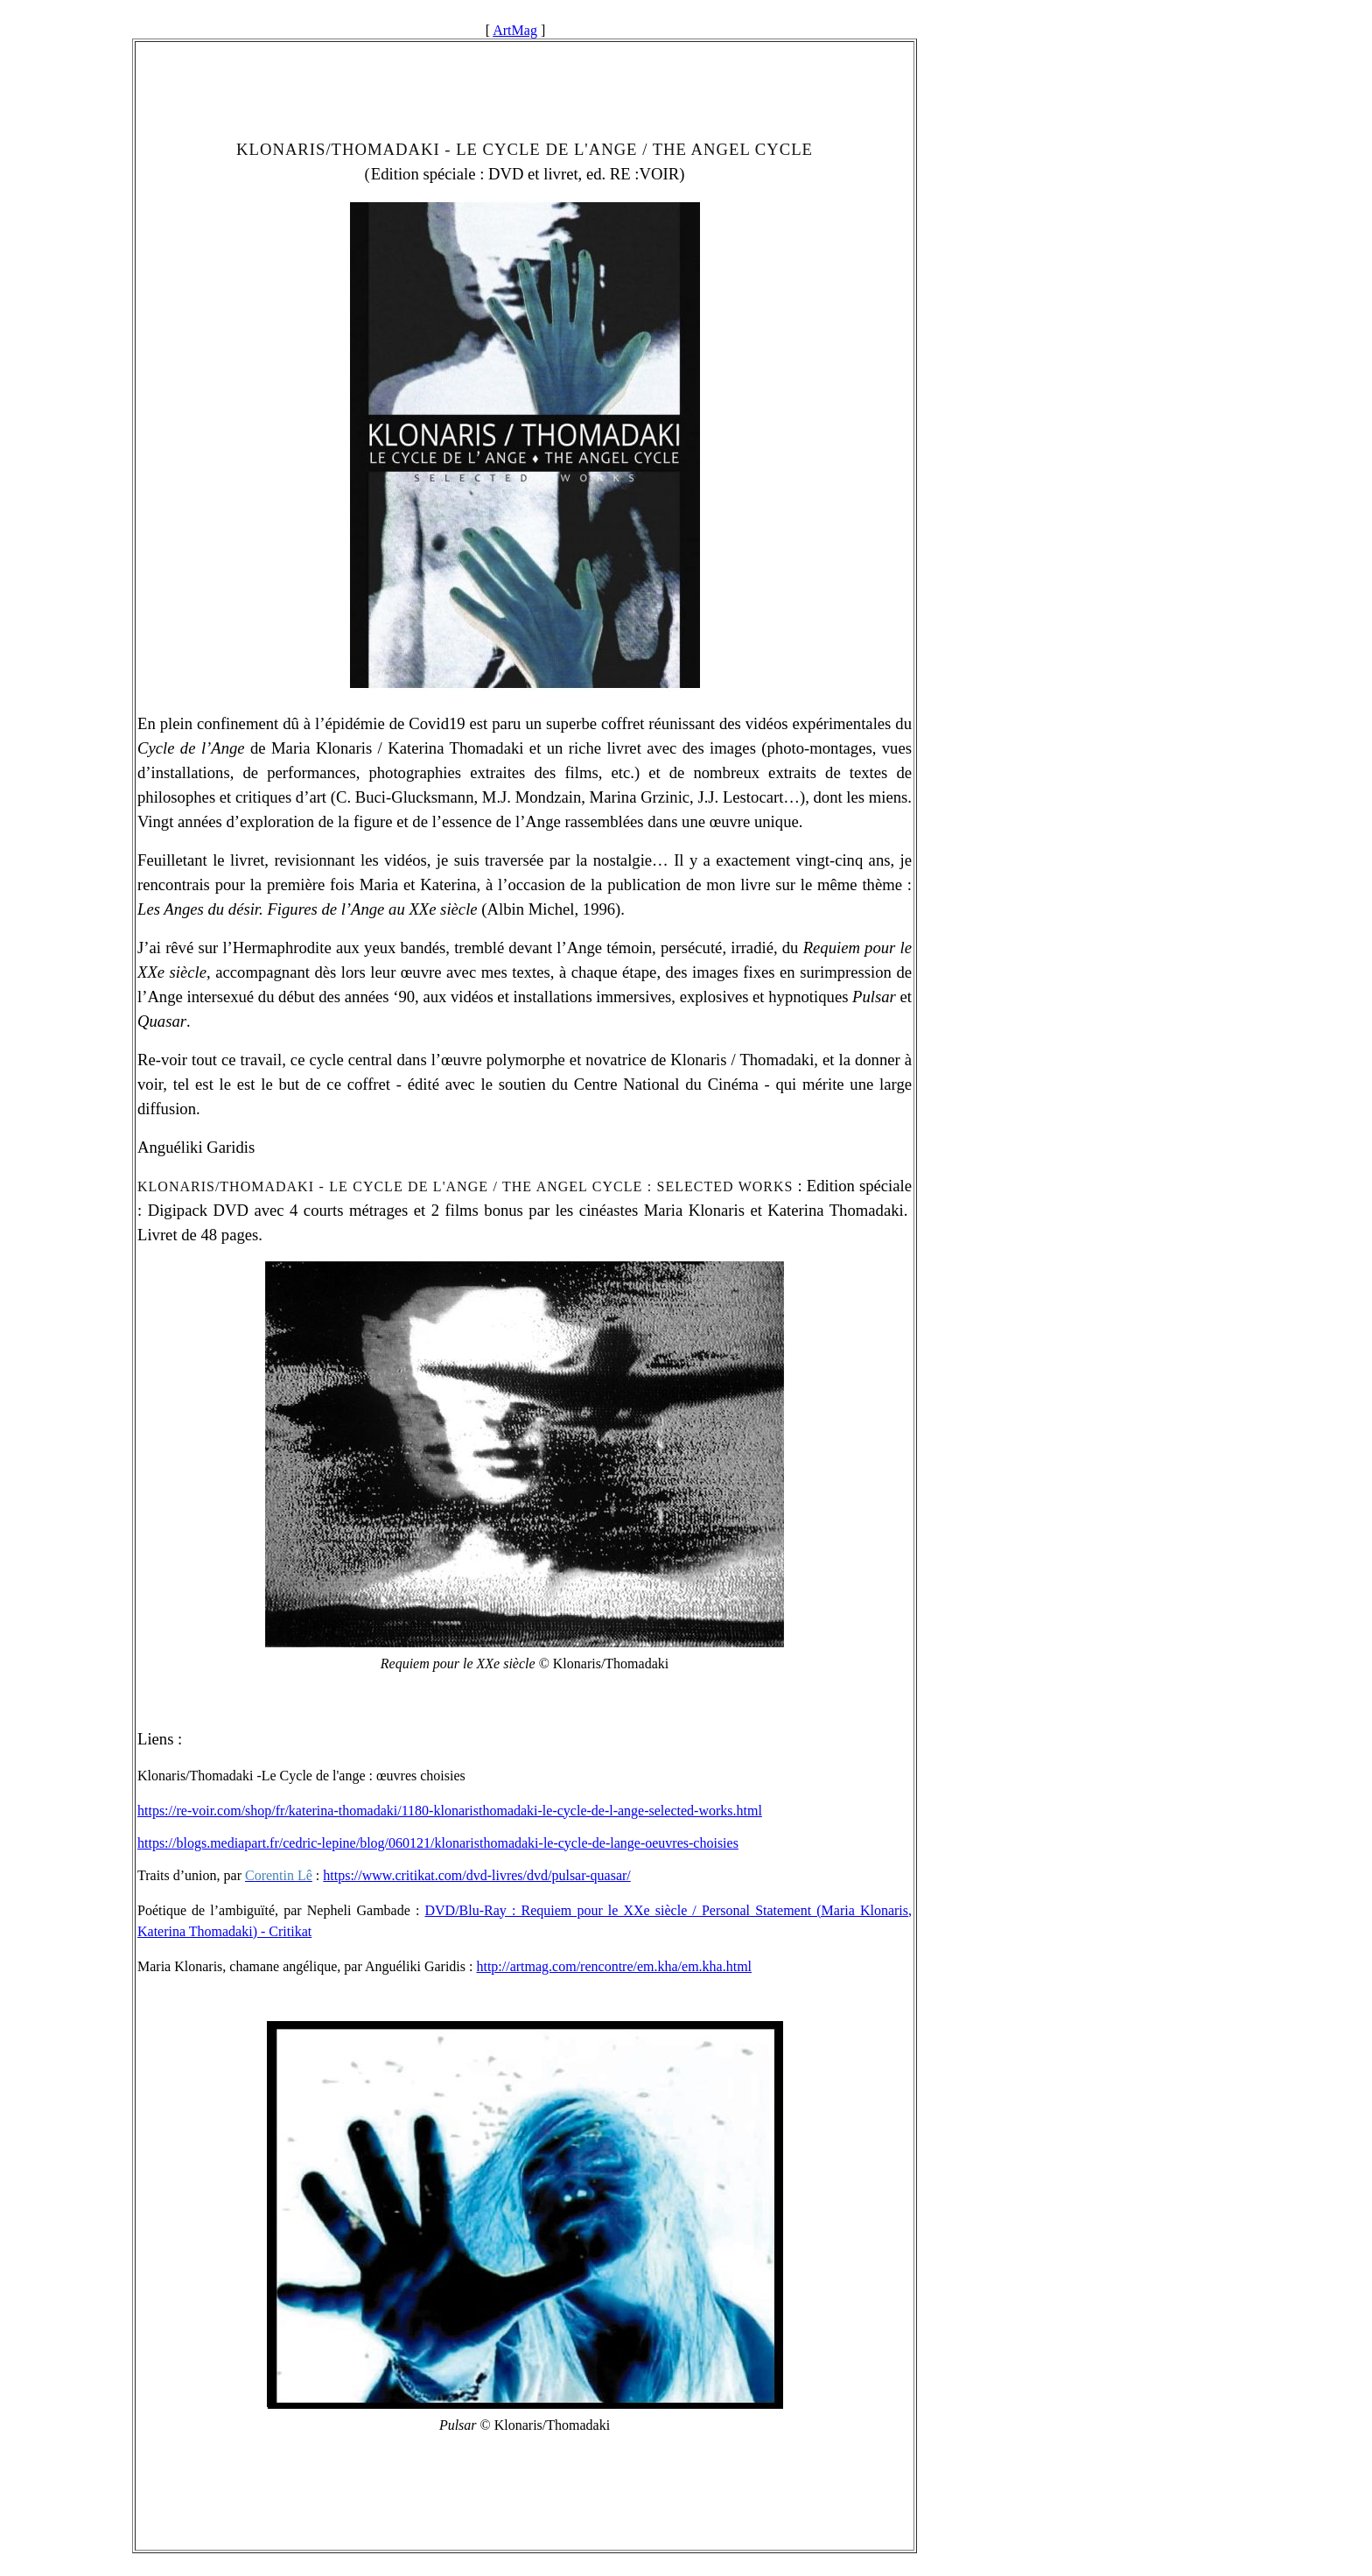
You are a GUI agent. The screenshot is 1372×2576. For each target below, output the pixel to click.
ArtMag (515, 30)
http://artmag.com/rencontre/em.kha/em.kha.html (614, 1966)
